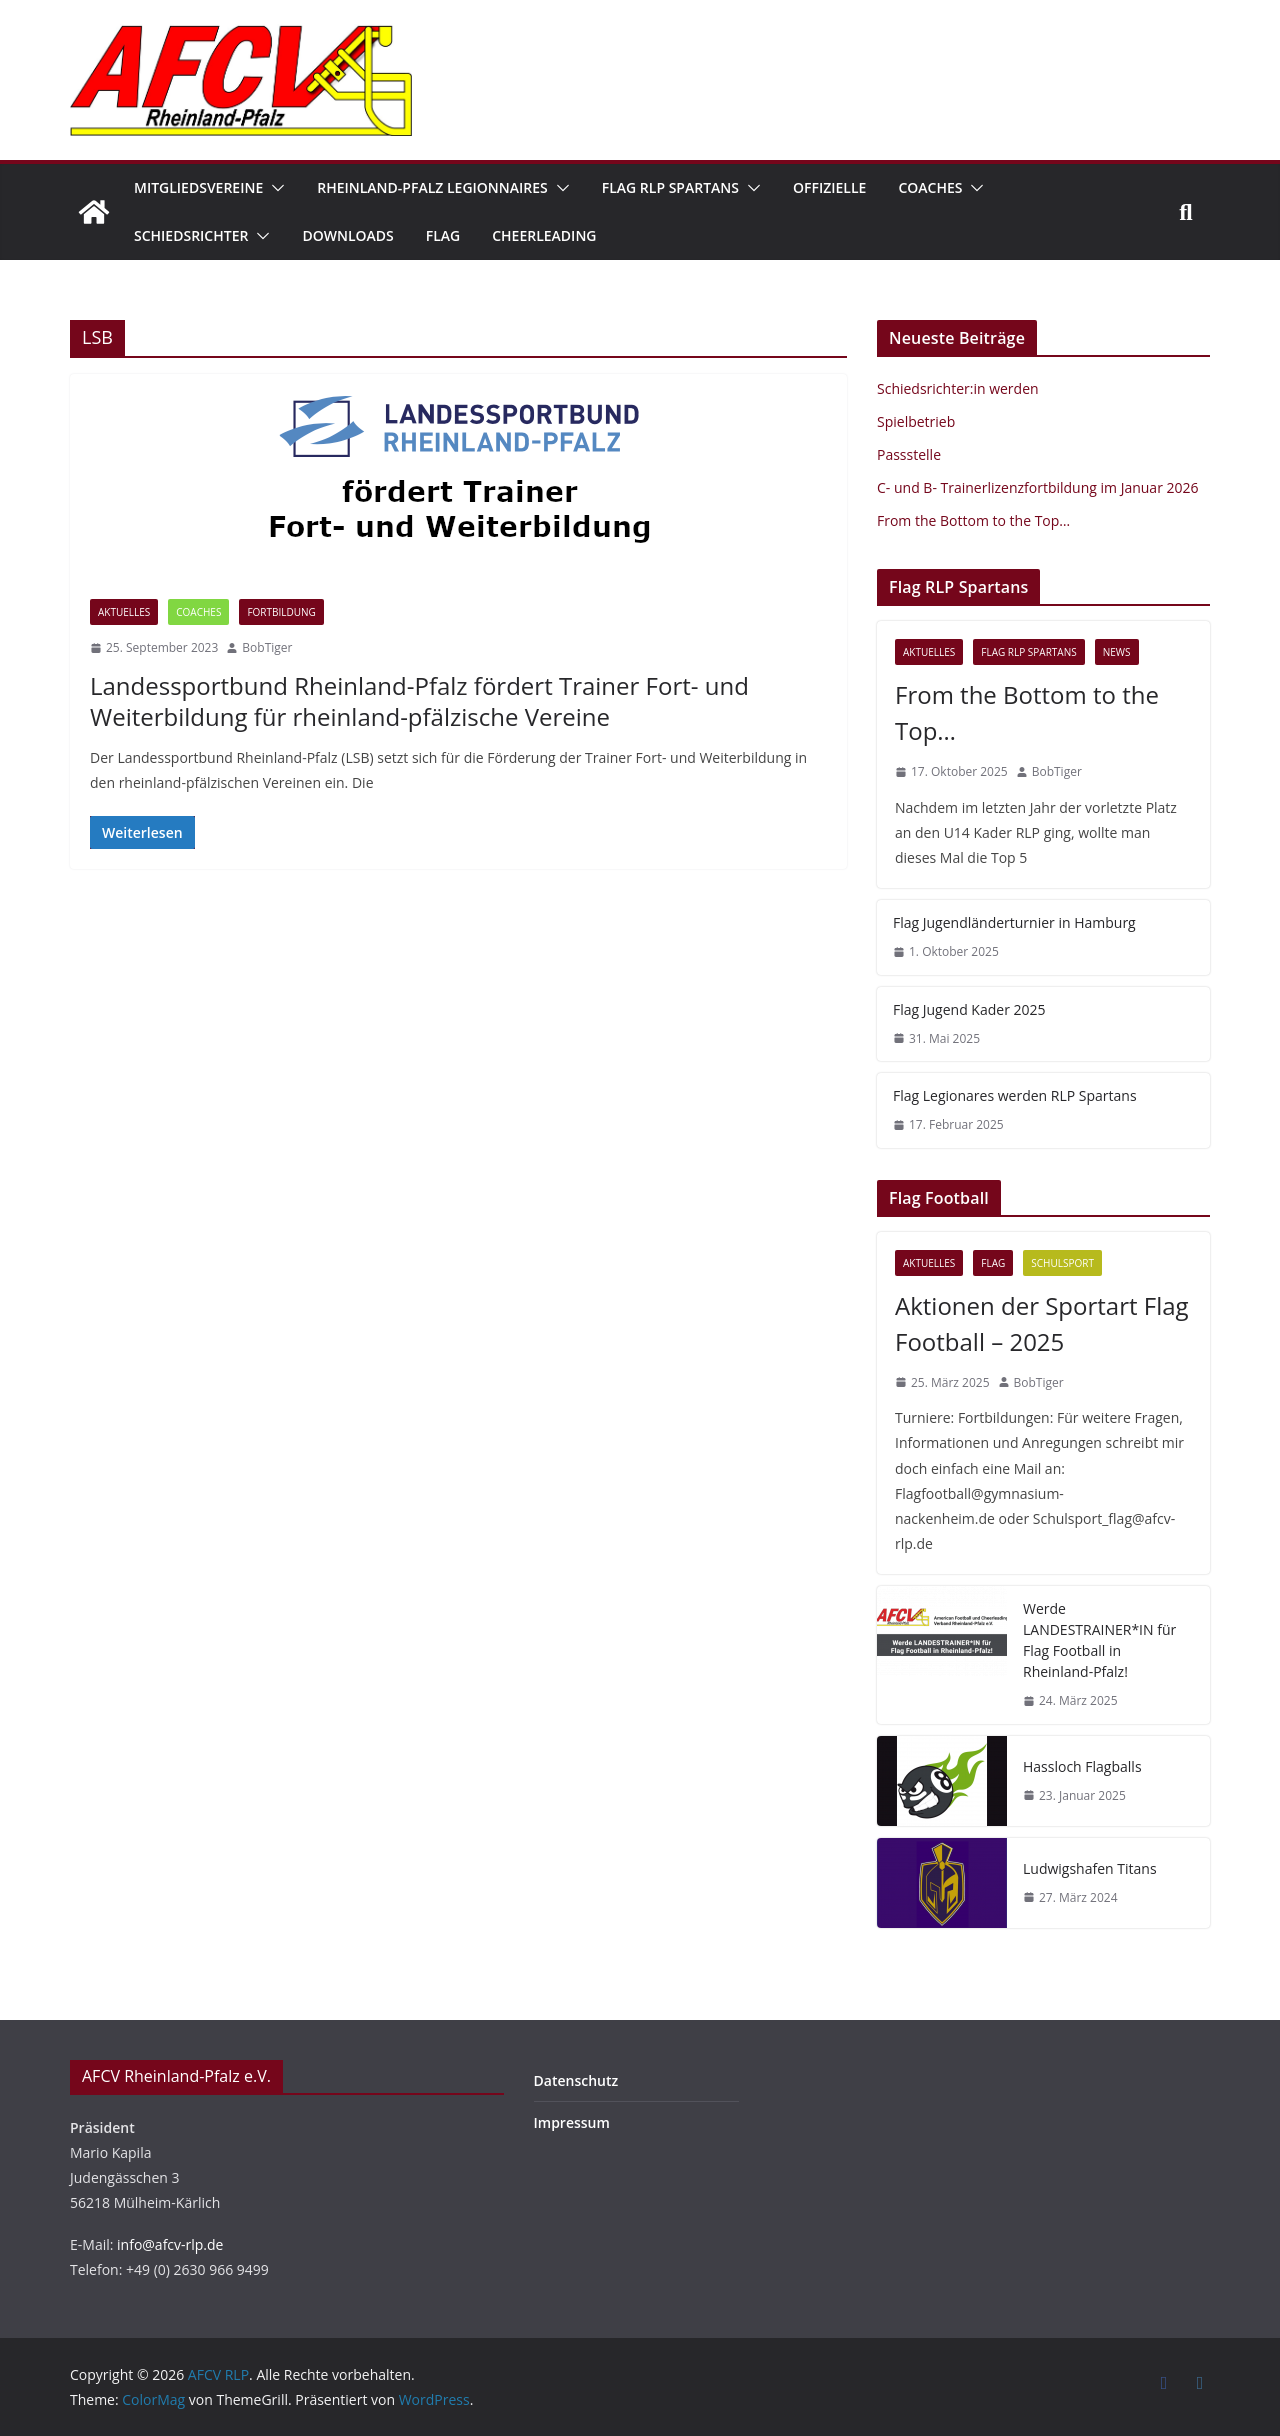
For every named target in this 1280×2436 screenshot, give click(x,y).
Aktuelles (124, 612)
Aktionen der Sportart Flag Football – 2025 (1042, 1323)
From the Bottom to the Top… (973, 520)
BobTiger (267, 647)
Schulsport (1062, 1263)
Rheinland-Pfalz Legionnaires (432, 187)
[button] (274, 188)
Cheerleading (544, 235)
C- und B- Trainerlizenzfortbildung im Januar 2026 (1038, 487)
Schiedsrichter (191, 235)
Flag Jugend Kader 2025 (969, 1009)
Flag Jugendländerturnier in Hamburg (1014, 922)
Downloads (347, 235)
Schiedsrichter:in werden (958, 388)
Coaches (930, 187)
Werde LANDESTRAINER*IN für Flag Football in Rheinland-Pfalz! (1099, 1640)
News (1117, 652)
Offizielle (829, 187)
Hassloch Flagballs (1082, 1766)
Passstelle (909, 454)
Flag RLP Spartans (670, 187)
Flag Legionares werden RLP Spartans (1015, 1095)
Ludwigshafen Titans (1090, 1868)
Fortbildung (281, 612)
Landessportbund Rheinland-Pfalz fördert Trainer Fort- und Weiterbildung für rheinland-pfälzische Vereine (419, 701)
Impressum (572, 2122)
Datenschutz (576, 2080)
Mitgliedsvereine (198, 187)
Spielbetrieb (916, 421)
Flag (443, 235)
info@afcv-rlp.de (170, 2244)
